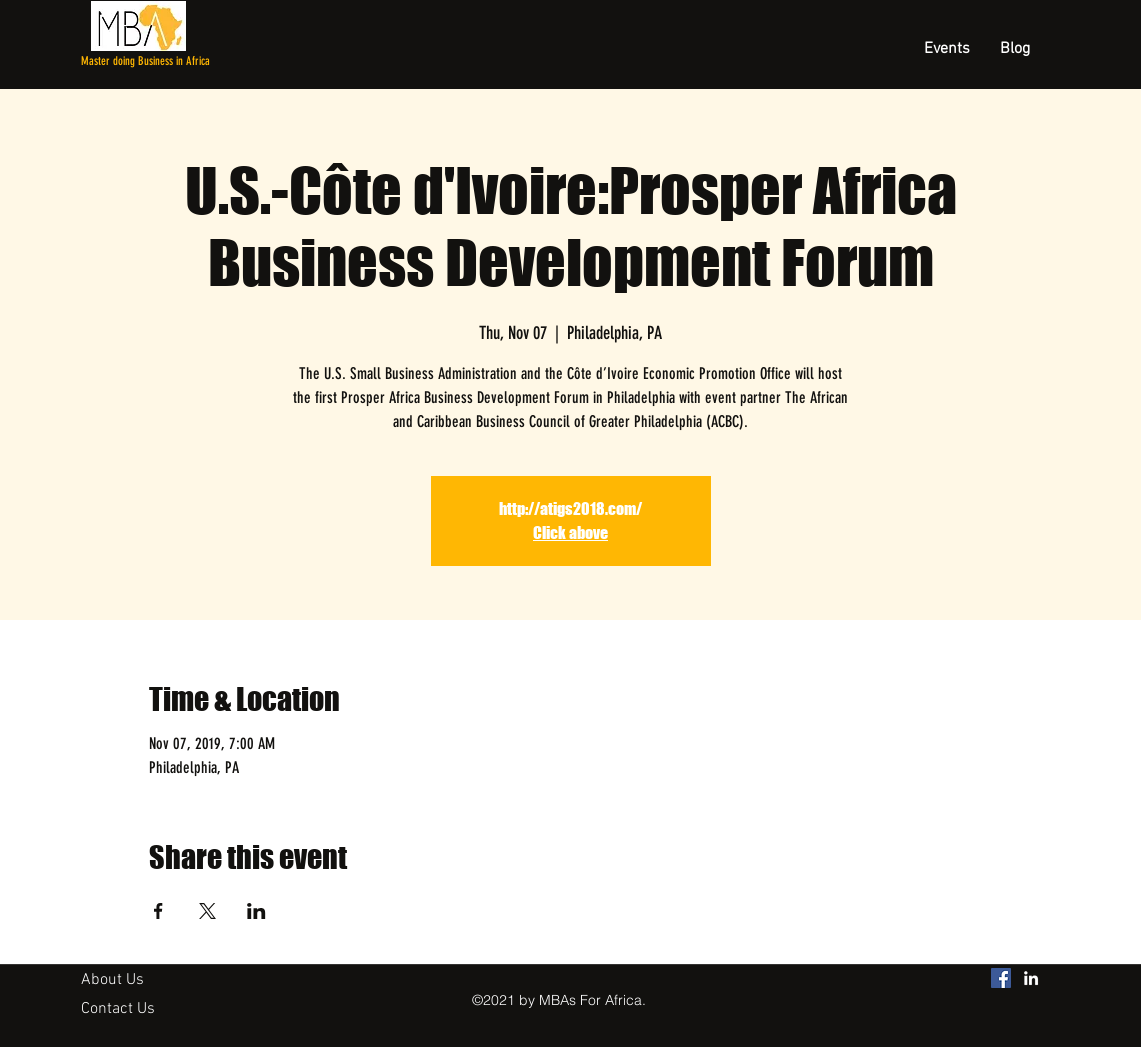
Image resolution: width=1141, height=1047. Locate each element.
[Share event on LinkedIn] (256, 911)
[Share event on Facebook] (158, 911)
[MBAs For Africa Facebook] (1001, 978)
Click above (570, 532)
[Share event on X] (207, 911)
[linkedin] (1031, 978)
